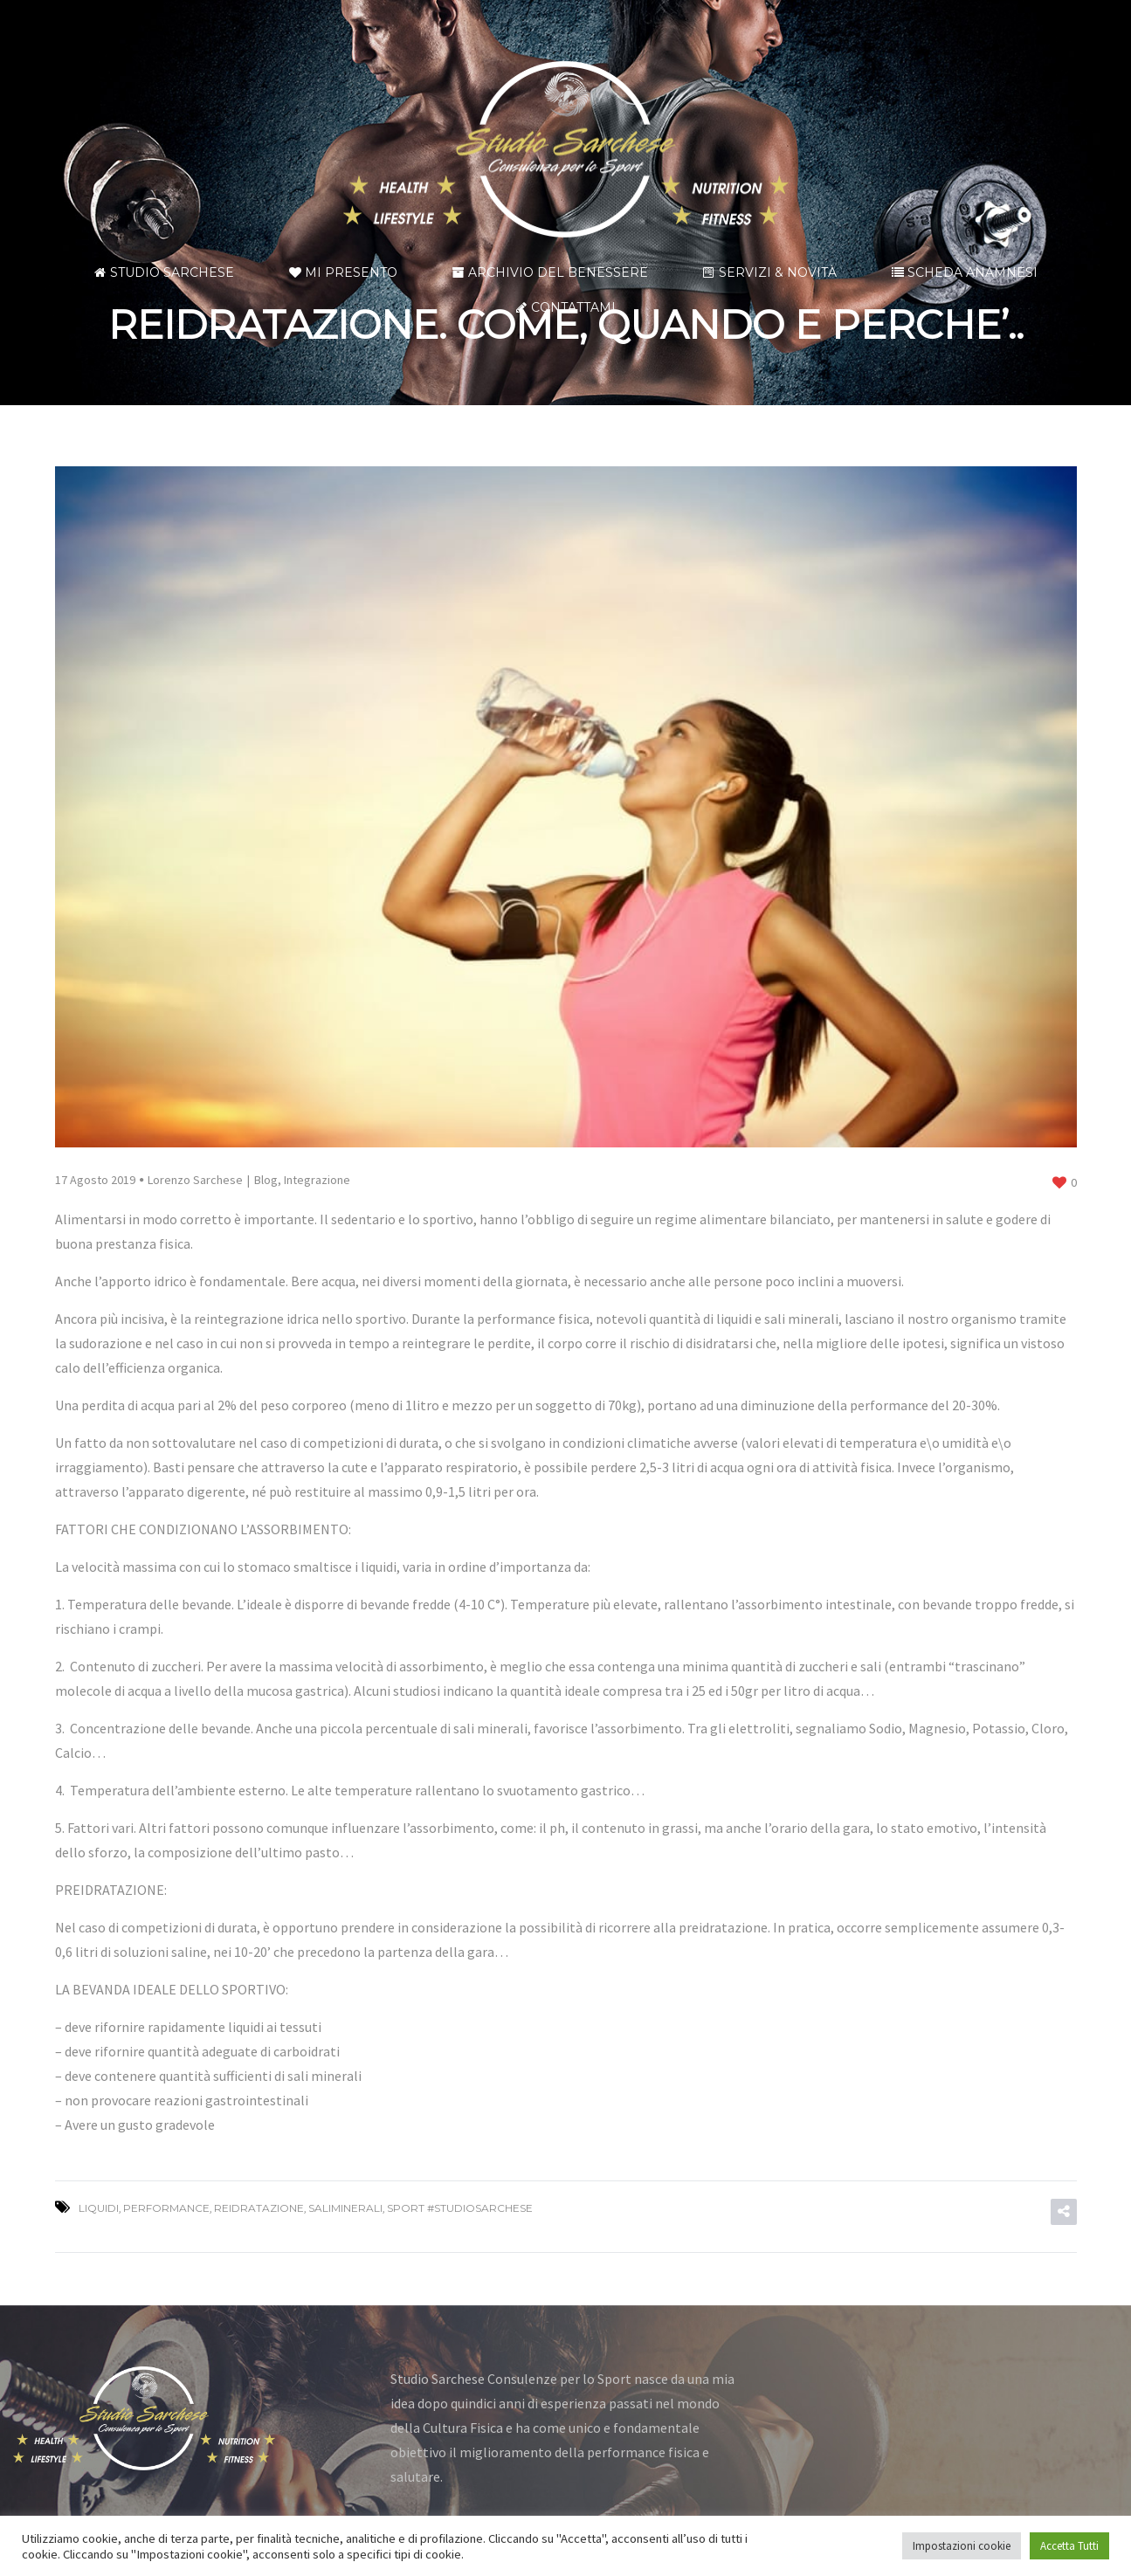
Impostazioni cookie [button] (961, 2545)
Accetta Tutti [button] (1069, 2545)
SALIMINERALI (345, 2207)
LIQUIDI (99, 2207)
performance (166, 2207)
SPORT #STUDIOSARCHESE (460, 2207)
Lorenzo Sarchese (195, 1180)
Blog (266, 1180)
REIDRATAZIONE (259, 2207)
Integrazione (317, 1180)
